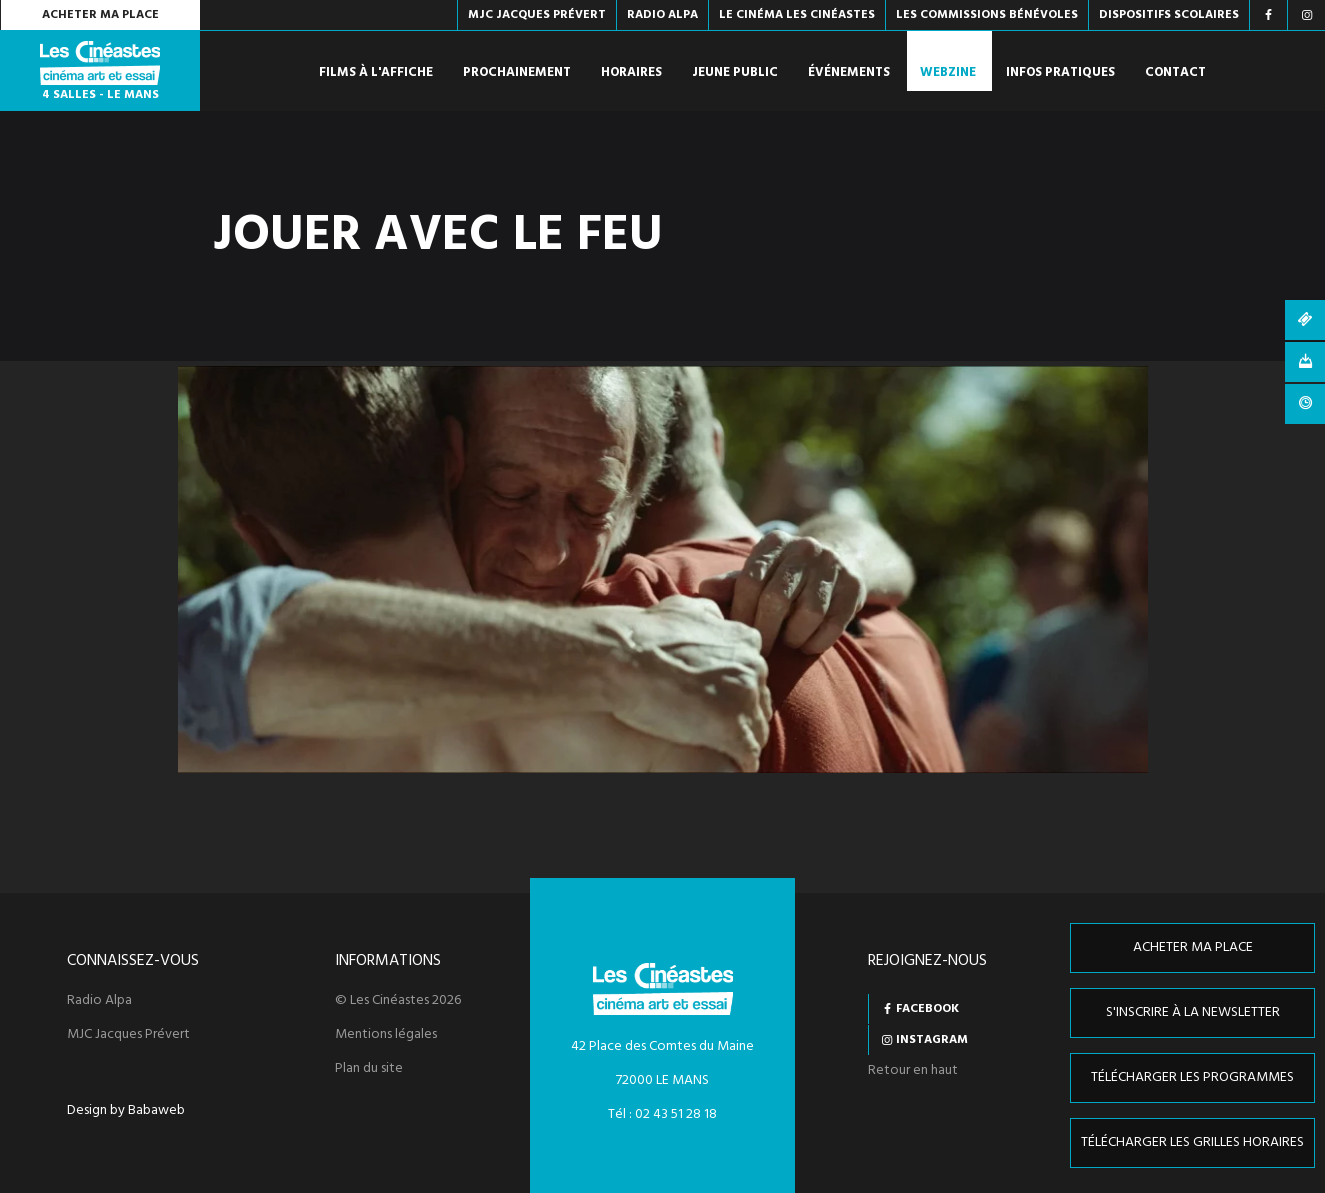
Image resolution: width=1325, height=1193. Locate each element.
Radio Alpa (99, 1001)
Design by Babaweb (126, 1111)
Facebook (927, 1009)
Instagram (932, 1040)
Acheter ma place (100, 15)
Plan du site (369, 1069)
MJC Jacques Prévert (128, 1035)
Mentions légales (386, 1035)
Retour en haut (913, 1070)
